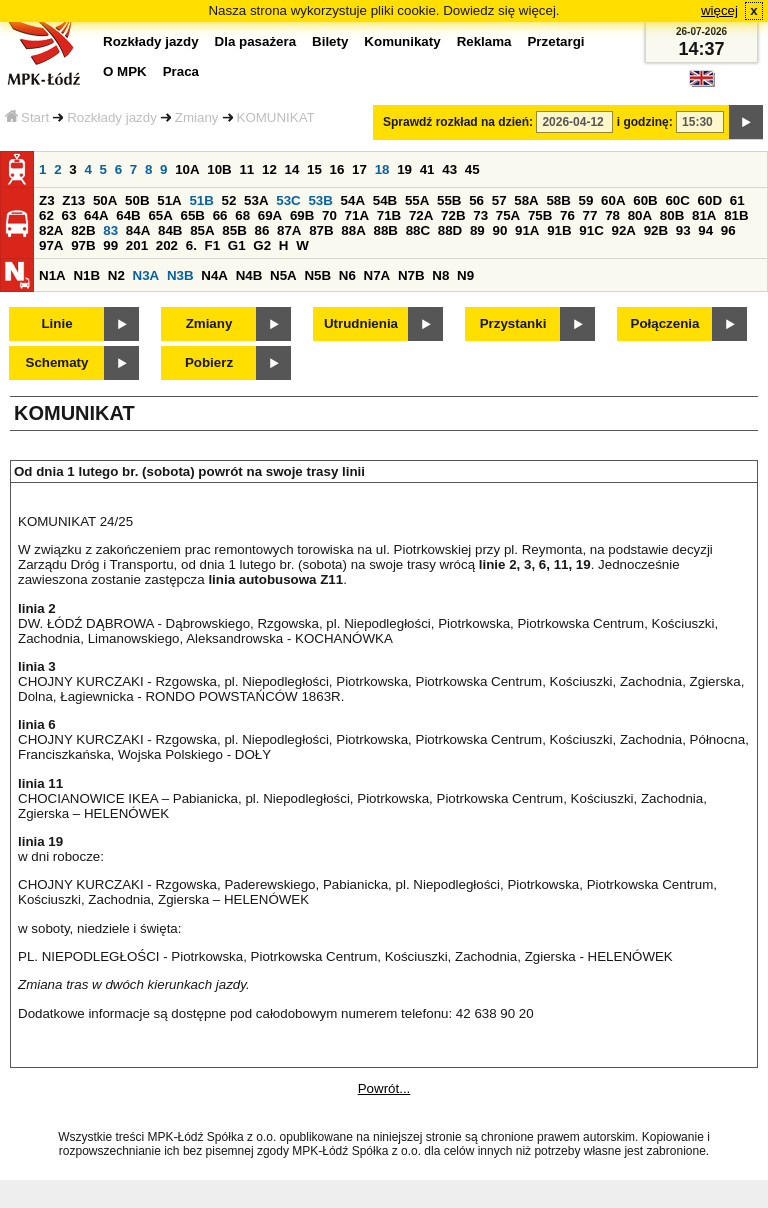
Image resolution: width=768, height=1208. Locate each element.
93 (683, 230)
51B (201, 200)
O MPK (125, 71)
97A (51, 245)
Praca (181, 71)
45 (472, 169)
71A (357, 215)
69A (270, 215)
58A (526, 200)
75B (540, 215)
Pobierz (209, 362)
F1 (213, 245)
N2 (116, 275)
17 (359, 169)
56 (476, 200)
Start (27, 117)
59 (586, 200)
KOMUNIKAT (276, 117)
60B (645, 200)
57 (499, 200)
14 (292, 169)
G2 (262, 245)
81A (704, 215)
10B (219, 169)
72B (453, 215)
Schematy (57, 362)
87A (289, 230)
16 (337, 169)
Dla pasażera (256, 41)
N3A (146, 275)
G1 (237, 245)
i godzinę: (645, 122)
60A (613, 200)
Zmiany (197, 117)
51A (169, 200)
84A (138, 230)
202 (167, 245)
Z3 (47, 200)
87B (321, 230)
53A (256, 200)
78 (612, 215)
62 (46, 215)
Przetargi (555, 41)
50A (105, 200)
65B (193, 215)
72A (421, 215)
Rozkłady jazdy (112, 117)
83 (110, 230)
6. (191, 245)
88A (353, 230)
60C (677, 200)
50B (137, 200)
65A (160, 215)
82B (83, 230)
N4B (249, 275)
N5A (283, 275)
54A (353, 200)
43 (449, 169)
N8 (440, 275)
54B (385, 200)
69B (302, 215)
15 (314, 169)
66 (220, 215)
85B (234, 230)
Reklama (484, 41)
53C (288, 200)
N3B (180, 275)
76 (567, 215)
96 (728, 230)
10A (187, 169)
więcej (719, 10)
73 (480, 215)
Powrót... (384, 1088)
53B (320, 200)
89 (477, 230)
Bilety (330, 41)
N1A (52, 275)
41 (427, 169)
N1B (86, 275)
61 (737, 200)
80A (640, 215)
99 (110, 245)
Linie (56, 323)
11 (246, 169)
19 (404, 169)
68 (242, 215)
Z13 (73, 200)
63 (69, 215)
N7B (411, 275)
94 (705, 230)
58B (558, 200)
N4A (214, 275)
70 (329, 215)
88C (418, 230)
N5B (317, 275)
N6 (347, 275)
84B (170, 230)
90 (499, 230)
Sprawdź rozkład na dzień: (458, 122)
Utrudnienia (361, 323)
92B (656, 230)
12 (269, 169)
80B (672, 215)
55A (417, 200)
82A (51, 230)
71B (389, 215)
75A (508, 215)
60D (710, 200)
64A (96, 215)
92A (623, 230)
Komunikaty (402, 41)
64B (128, 215)
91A (527, 230)
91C (591, 230)
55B (449, 200)
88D (450, 230)
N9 (465, 275)
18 (382, 169)
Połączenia (665, 323)
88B (385, 230)
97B (83, 245)
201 (137, 245)
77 (590, 215)
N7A (377, 275)
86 (261, 230)
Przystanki (513, 323)
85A (202, 230)
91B (559, 230)
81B (736, 215)
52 (229, 200)
